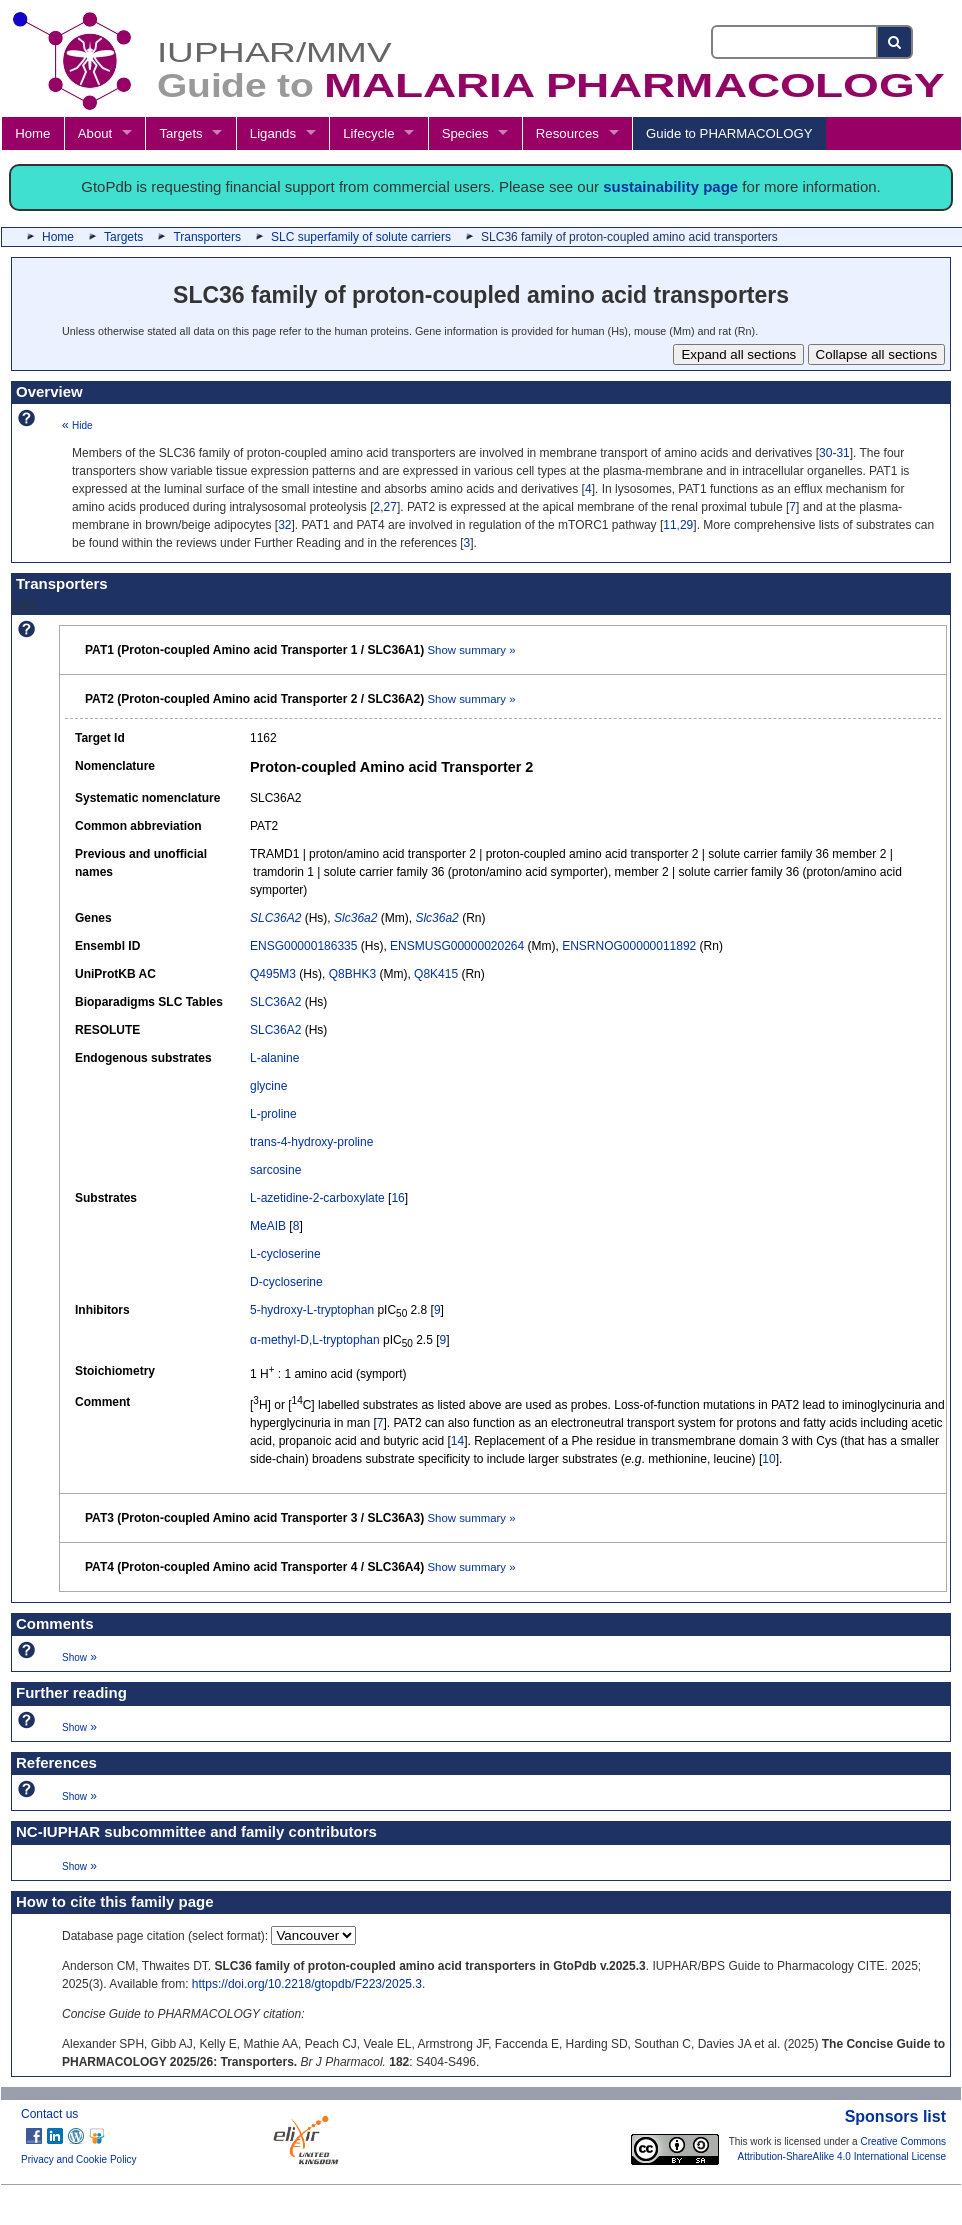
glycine (268, 1086)
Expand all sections (738, 354)
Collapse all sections (877, 354)
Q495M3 (273, 974)
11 (669, 525)
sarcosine (275, 1170)
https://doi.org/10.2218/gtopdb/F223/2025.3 (307, 1984)
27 (390, 507)
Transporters (207, 237)
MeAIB (268, 1226)
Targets (180, 133)
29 (686, 525)
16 (397, 1198)
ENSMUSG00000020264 (457, 946)
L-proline (273, 1114)
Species (465, 133)
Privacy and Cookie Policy (79, 2159)
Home (32, 133)
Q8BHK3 (352, 974)
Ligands (273, 133)
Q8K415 (436, 974)
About (95, 133)
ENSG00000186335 (303, 946)
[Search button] (895, 42)
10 (768, 1459)
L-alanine (274, 1058)
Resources (567, 133)
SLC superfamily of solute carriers (361, 237)
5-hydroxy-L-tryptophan (312, 1310)
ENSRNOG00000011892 (629, 946)
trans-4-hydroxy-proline (311, 1142)
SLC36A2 (275, 1002)
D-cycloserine (286, 1282)
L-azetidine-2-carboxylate (317, 1198)
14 (457, 1441)
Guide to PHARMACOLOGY (729, 133)
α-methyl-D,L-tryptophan (315, 1340)
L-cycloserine (285, 1254)
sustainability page (670, 186)
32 (284, 525)
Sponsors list (895, 2116)
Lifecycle (368, 133)
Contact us (49, 2114)
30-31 (834, 453)
